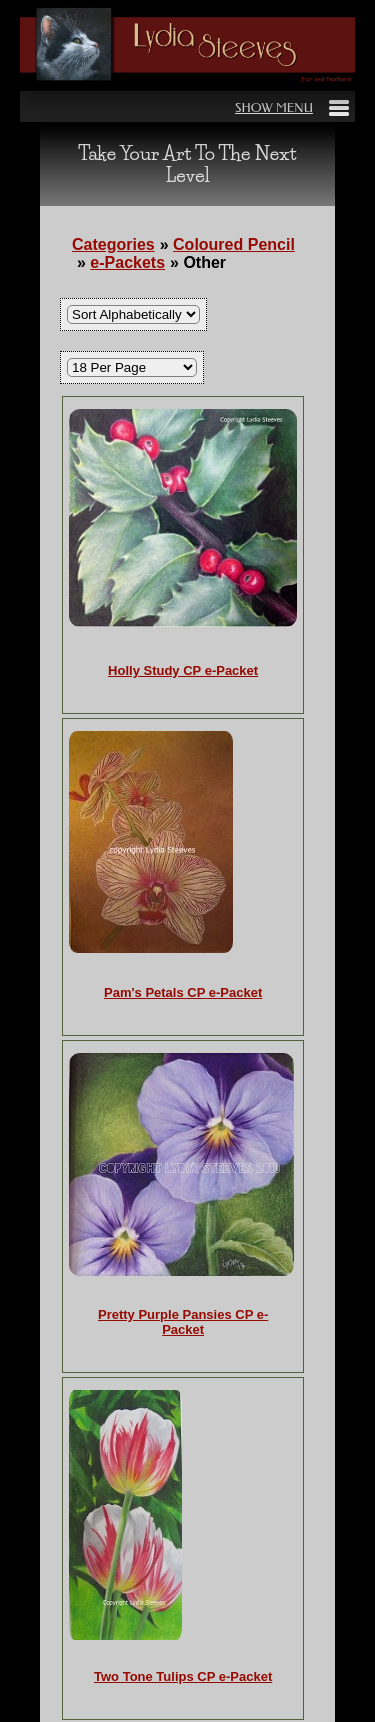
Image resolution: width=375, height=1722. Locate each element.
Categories (113, 244)
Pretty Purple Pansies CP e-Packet (183, 1322)
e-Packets (127, 262)
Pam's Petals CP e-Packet (183, 992)
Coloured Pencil (234, 244)
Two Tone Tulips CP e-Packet (183, 1676)
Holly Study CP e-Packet (183, 670)
